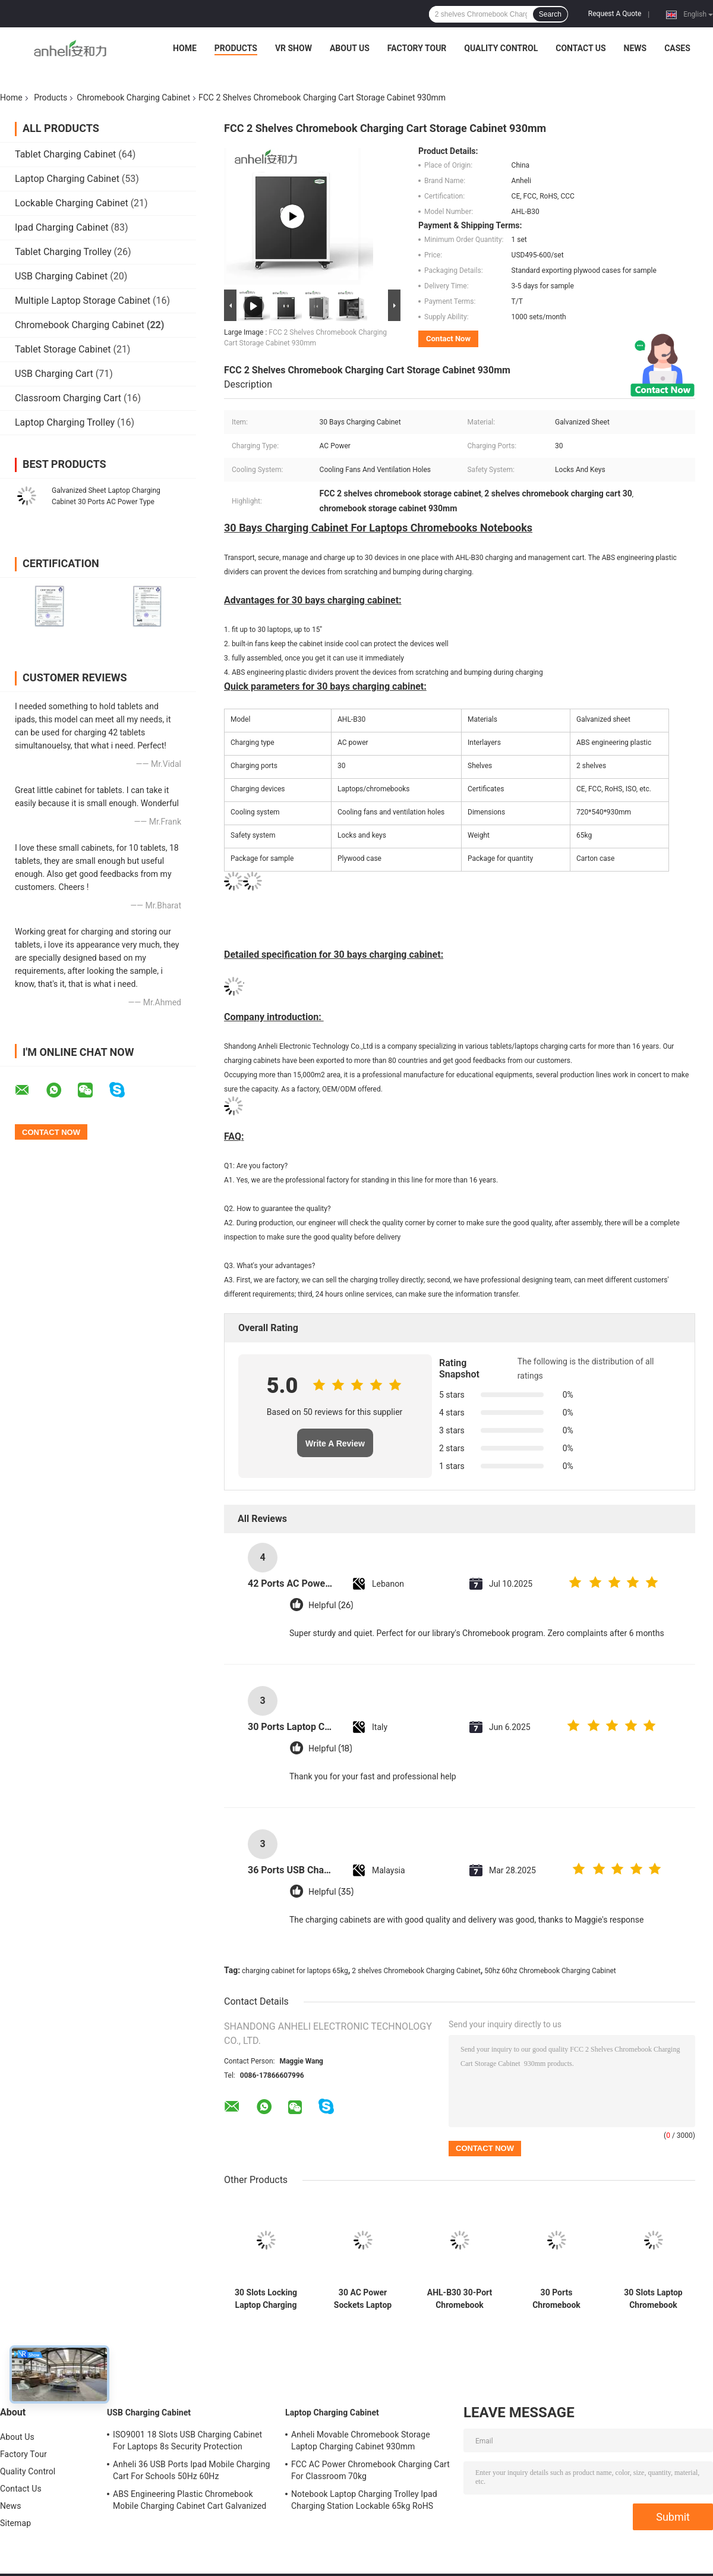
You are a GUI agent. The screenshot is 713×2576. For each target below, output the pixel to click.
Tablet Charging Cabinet (65, 154)
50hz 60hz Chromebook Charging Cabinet (550, 1971)
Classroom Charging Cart (68, 398)
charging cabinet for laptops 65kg (295, 1971)
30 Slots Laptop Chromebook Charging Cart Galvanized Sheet (653, 2299)
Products (235, 48)
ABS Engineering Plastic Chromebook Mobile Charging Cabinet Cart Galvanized (189, 2500)
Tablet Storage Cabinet (63, 349)
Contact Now (448, 338)
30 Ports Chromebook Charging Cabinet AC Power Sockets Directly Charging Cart (556, 2299)
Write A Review (335, 1443)
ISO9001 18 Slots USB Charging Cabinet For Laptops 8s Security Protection (187, 2440)
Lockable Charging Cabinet (71, 203)
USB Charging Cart (54, 373)
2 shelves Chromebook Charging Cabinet (416, 1971)
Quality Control (501, 48)
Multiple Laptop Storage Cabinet (82, 300)
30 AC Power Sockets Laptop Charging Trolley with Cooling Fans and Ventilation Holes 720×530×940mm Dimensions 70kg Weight (363, 2299)
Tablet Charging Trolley (63, 251)
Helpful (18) (330, 1749)
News (635, 48)
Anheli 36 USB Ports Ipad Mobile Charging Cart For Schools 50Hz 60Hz (191, 2470)
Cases (677, 48)
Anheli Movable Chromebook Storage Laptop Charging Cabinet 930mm (360, 2440)
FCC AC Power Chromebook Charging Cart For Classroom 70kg (370, 2470)
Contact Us (580, 48)
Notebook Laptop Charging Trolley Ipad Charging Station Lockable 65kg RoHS (364, 2500)
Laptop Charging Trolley (65, 422)
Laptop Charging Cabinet (67, 178)
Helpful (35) (331, 1892)
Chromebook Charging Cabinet (133, 97)
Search (550, 14)
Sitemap (15, 2523)
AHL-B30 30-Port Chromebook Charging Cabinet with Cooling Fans (460, 2299)
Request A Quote (614, 14)
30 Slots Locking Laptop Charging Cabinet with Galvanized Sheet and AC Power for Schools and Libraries (266, 2299)
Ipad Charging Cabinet (61, 227)
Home (185, 48)
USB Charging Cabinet (61, 276)
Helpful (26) (331, 1605)
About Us (350, 48)
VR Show (293, 48)
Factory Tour (417, 48)
